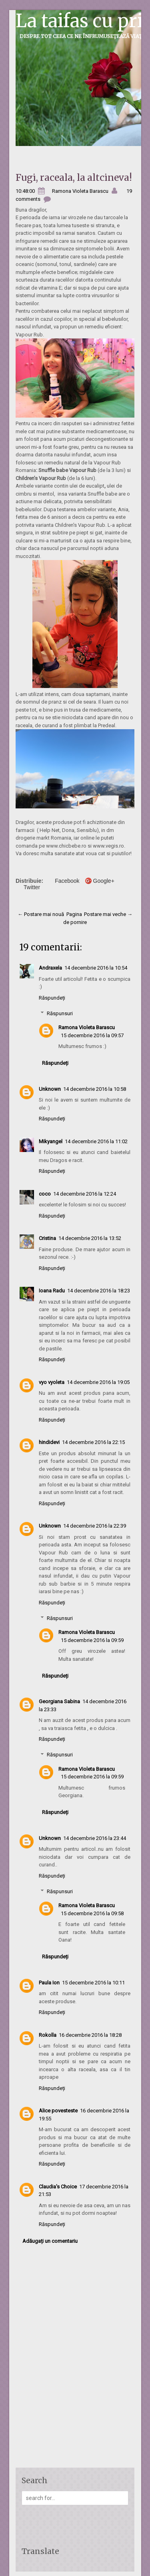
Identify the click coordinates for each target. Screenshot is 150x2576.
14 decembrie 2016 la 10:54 (95, 968)
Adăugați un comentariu (50, 2241)
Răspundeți (52, 998)
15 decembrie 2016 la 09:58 (92, 1913)
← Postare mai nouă (41, 914)
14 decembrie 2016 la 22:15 (93, 1442)
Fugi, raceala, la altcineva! (74, 177)
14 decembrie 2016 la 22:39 (94, 1526)
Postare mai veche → (108, 914)
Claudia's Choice (58, 2187)
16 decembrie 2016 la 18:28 (90, 2035)
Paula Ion (49, 1983)
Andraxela (50, 968)
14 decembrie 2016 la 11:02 (96, 1141)
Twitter (32, 887)
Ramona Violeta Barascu (86, 1027)
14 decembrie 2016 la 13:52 (89, 1238)
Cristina (47, 1238)
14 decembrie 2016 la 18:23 (98, 1291)
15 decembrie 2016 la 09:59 (92, 1640)
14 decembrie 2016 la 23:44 (94, 1838)
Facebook (67, 881)
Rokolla (47, 2035)
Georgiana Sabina (59, 1701)
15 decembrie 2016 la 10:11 (93, 1983)
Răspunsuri (60, 1013)
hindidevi (49, 1442)
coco (45, 1194)
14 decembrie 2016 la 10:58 (94, 1089)
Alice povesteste (58, 2111)
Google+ (103, 881)
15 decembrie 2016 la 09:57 (92, 1035)
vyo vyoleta (51, 1382)
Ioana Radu (52, 1291)
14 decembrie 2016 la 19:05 (98, 1382)
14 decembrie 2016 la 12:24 (84, 1194)
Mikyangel (50, 1141)
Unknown (50, 1089)
